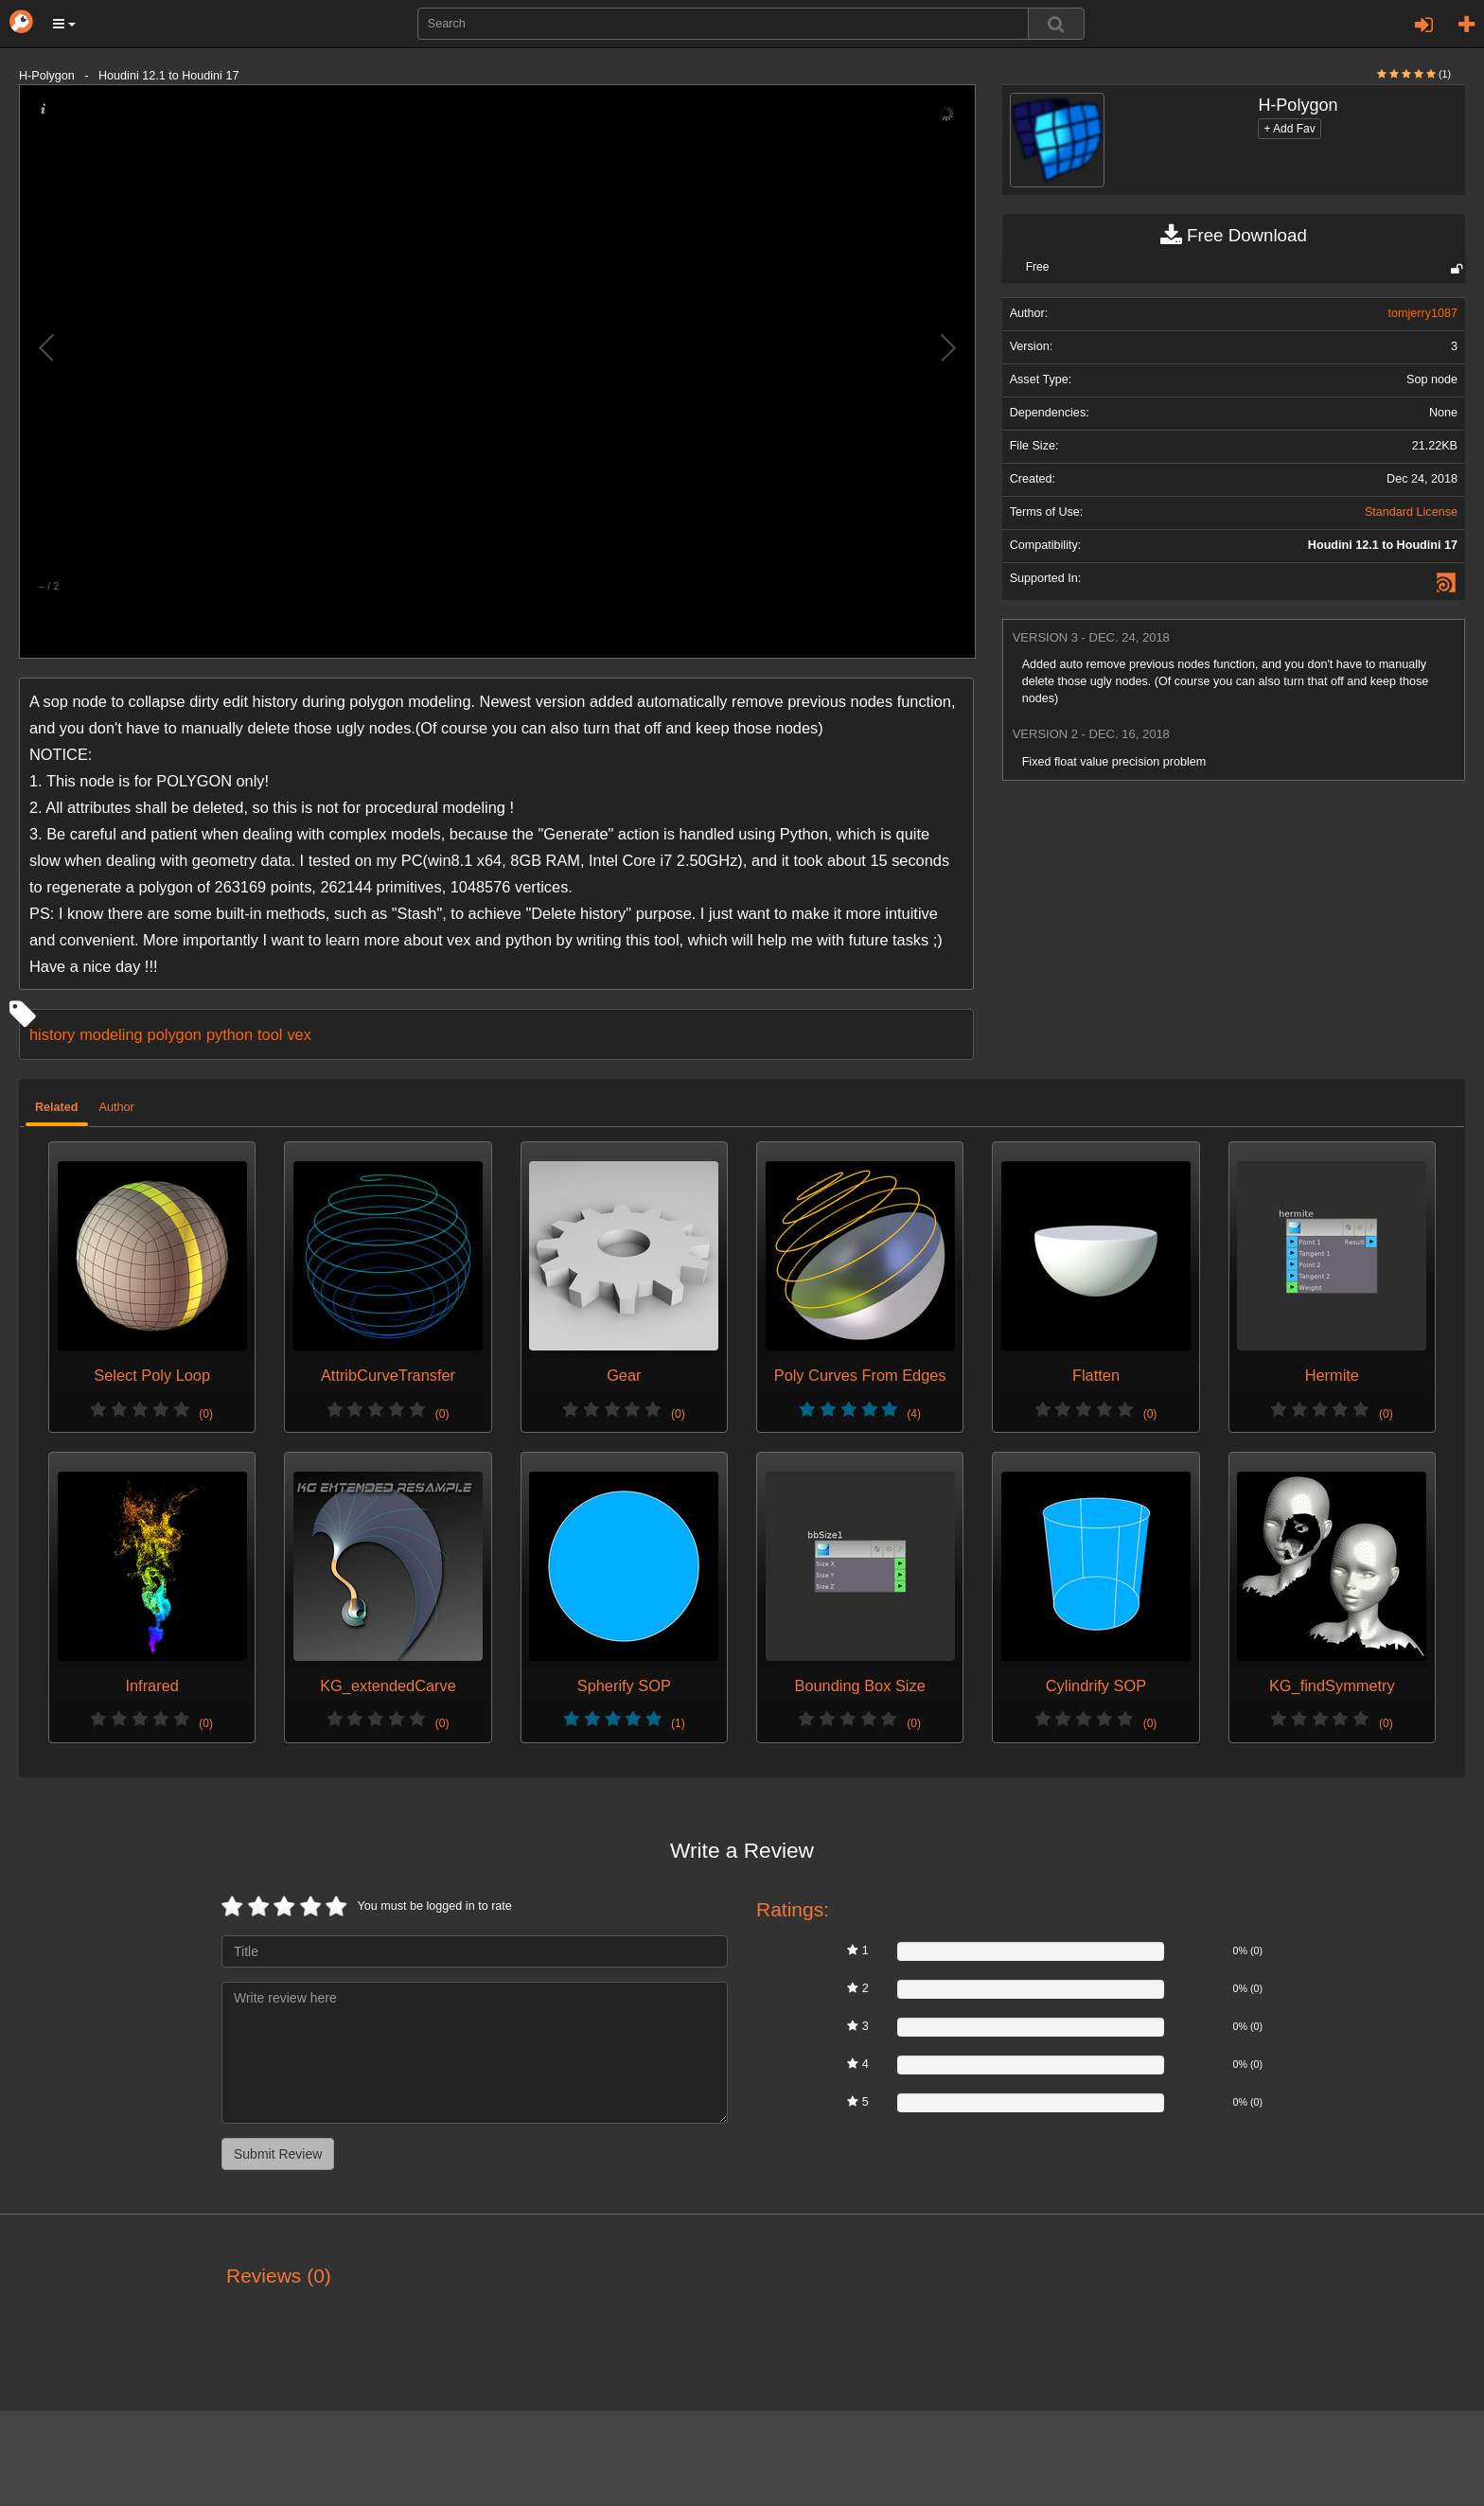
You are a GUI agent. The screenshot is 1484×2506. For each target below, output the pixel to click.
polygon (175, 1034)
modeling (111, 1034)
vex (298, 1034)
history (52, 1034)
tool (269, 1034)
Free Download (1233, 235)
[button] (64, 23)
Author (116, 1107)
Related (57, 1107)
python (229, 1034)
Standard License (1411, 512)
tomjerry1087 (1422, 313)
